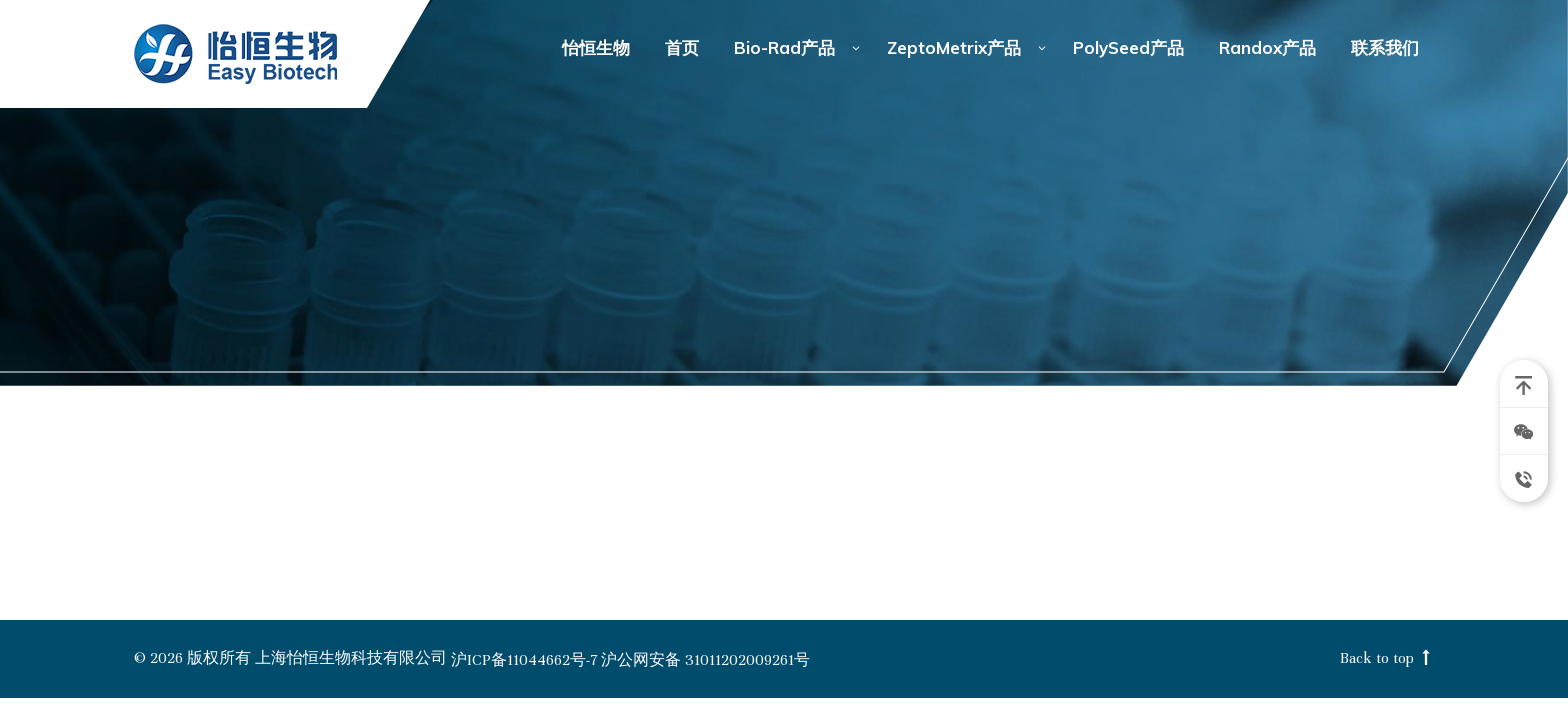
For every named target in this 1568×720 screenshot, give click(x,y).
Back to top (1387, 659)
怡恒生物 (236, 54)
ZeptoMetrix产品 (954, 47)
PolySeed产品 (1128, 47)
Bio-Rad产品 (784, 47)
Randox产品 (1267, 47)
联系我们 (1385, 47)
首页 (682, 47)
